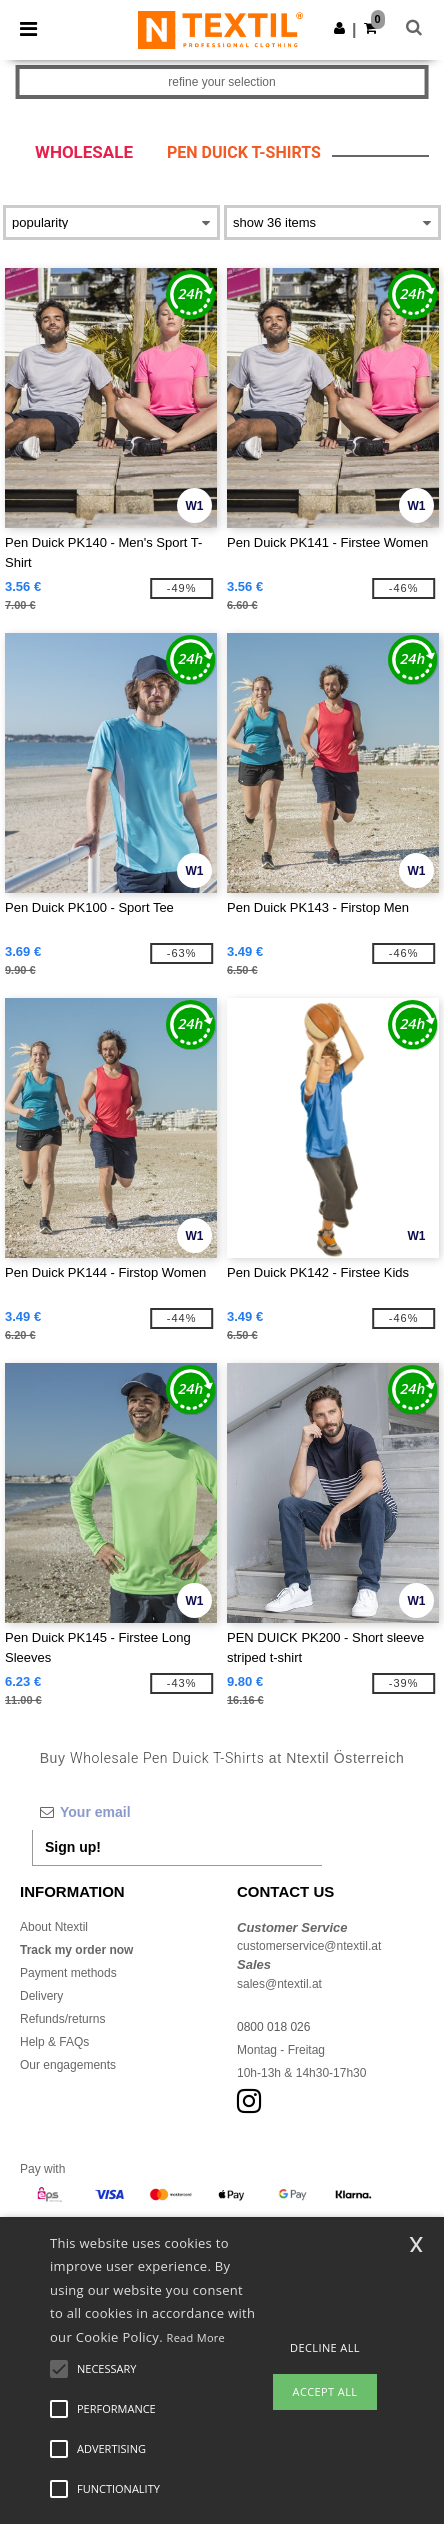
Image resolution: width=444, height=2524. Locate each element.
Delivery (41, 1996)
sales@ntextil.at (279, 1984)
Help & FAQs (54, 2042)
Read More (196, 2337)
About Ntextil (54, 1927)
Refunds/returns (62, 2019)
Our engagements (68, 2065)
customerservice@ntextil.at (309, 1946)
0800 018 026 (273, 2027)
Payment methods (68, 1973)
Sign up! (73, 1847)
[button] (339, 28)
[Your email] (177, 1812)
